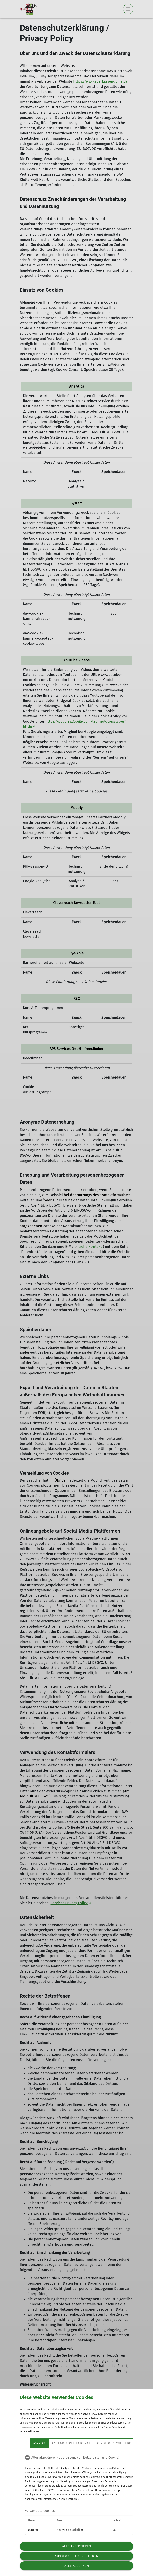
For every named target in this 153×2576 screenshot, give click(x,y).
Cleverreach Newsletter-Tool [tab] (115, 2443)
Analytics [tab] (39, 2443)
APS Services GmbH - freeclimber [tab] (71, 2443)
